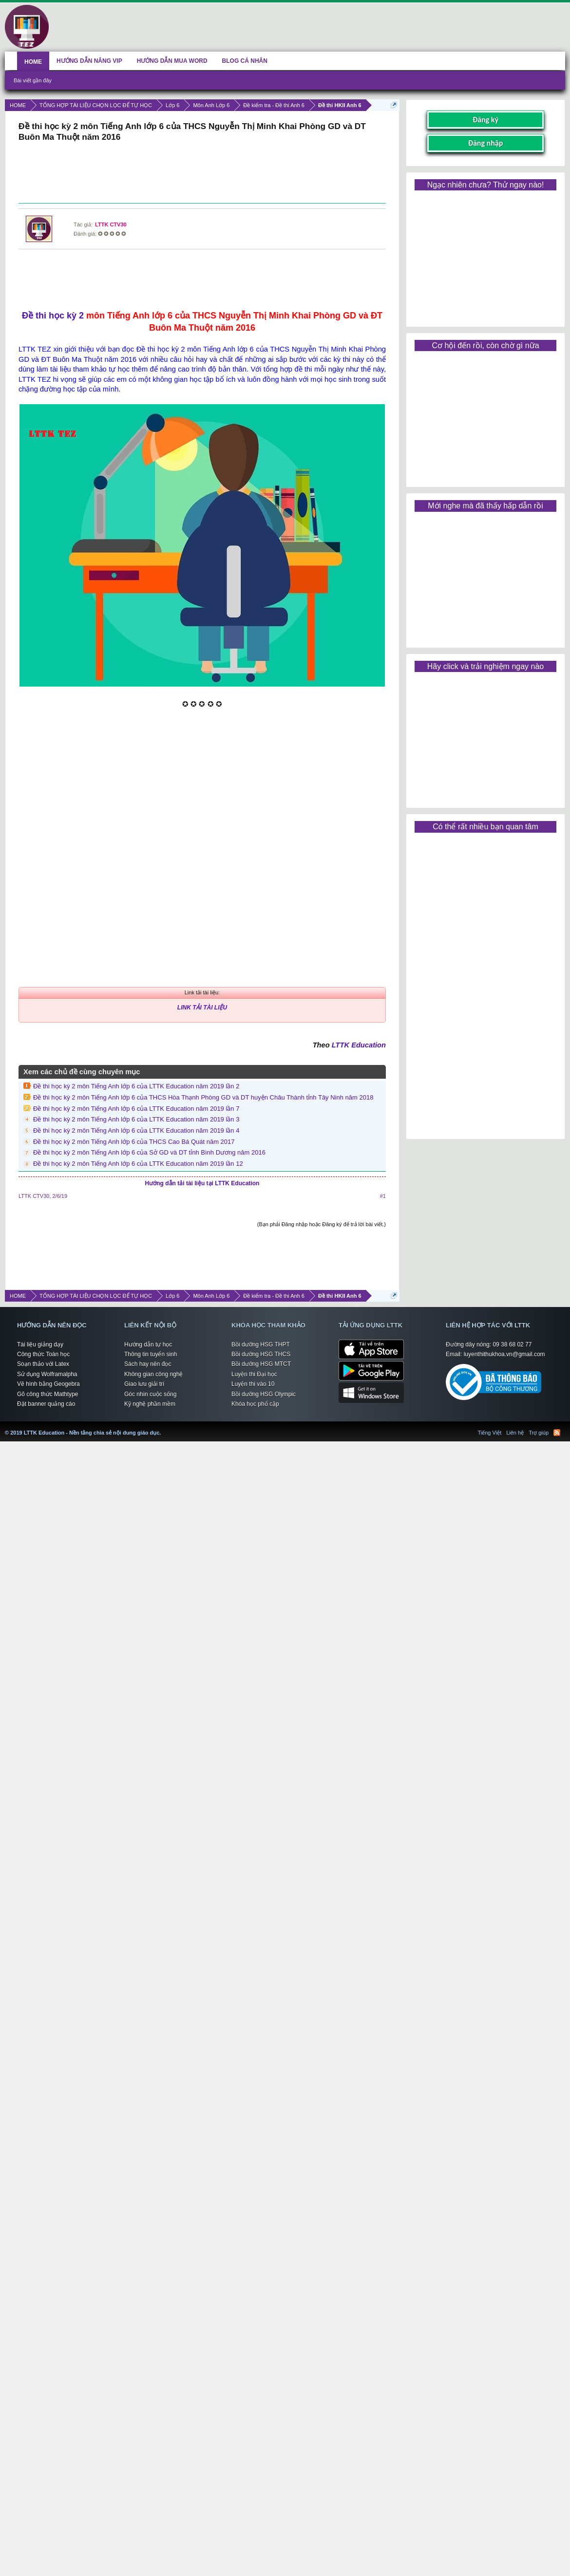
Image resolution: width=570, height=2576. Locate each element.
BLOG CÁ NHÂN (244, 60)
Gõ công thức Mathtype (47, 1394)
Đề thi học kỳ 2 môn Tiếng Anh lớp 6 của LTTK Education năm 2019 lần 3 (136, 1119)
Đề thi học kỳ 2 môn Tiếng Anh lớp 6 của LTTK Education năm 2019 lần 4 (136, 1130)
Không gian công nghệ (153, 1374)
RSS (556, 1432)
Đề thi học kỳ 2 (53, 315)
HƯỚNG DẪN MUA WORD (172, 60)
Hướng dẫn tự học (148, 1344)
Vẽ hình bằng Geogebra (48, 1384)
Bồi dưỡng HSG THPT (260, 1344)
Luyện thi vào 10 (252, 1384)
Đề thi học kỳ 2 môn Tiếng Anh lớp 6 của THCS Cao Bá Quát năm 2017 (134, 1141)
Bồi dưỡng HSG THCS (260, 1354)
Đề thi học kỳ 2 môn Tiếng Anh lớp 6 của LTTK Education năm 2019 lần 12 (138, 1163)
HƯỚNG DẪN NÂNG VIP (89, 60)
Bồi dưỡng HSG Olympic (263, 1394)
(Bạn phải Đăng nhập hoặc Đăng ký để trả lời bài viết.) (321, 1224)
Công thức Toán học (43, 1354)
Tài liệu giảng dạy (40, 1344)
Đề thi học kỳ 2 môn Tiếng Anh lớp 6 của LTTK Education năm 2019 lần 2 (136, 1086)
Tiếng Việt (490, 1433)
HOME (33, 61)
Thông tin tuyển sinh (150, 1354)
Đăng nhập (485, 143)
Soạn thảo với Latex (43, 1364)
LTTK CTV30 (111, 224)
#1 (383, 1196)
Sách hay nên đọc (147, 1364)
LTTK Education (359, 1045)
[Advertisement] (202, 174)
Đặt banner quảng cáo (46, 1403)
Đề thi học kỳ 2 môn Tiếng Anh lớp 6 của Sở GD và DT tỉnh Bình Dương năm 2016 (149, 1152)
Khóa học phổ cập (255, 1403)
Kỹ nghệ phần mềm (149, 1403)
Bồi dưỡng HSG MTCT (261, 1364)
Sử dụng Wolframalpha (47, 1374)
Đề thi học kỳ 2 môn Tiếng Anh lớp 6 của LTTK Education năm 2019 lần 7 (136, 1108)
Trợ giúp (539, 1433)
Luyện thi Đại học (254, 1374)
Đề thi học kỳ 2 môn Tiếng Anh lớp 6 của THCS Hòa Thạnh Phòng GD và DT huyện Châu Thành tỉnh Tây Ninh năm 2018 (203, 1097)
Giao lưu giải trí (144, 1384)
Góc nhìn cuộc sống (150, 1394)
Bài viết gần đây (33, 80)
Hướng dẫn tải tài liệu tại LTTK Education (202, 1183)
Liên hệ (515, 1433)
